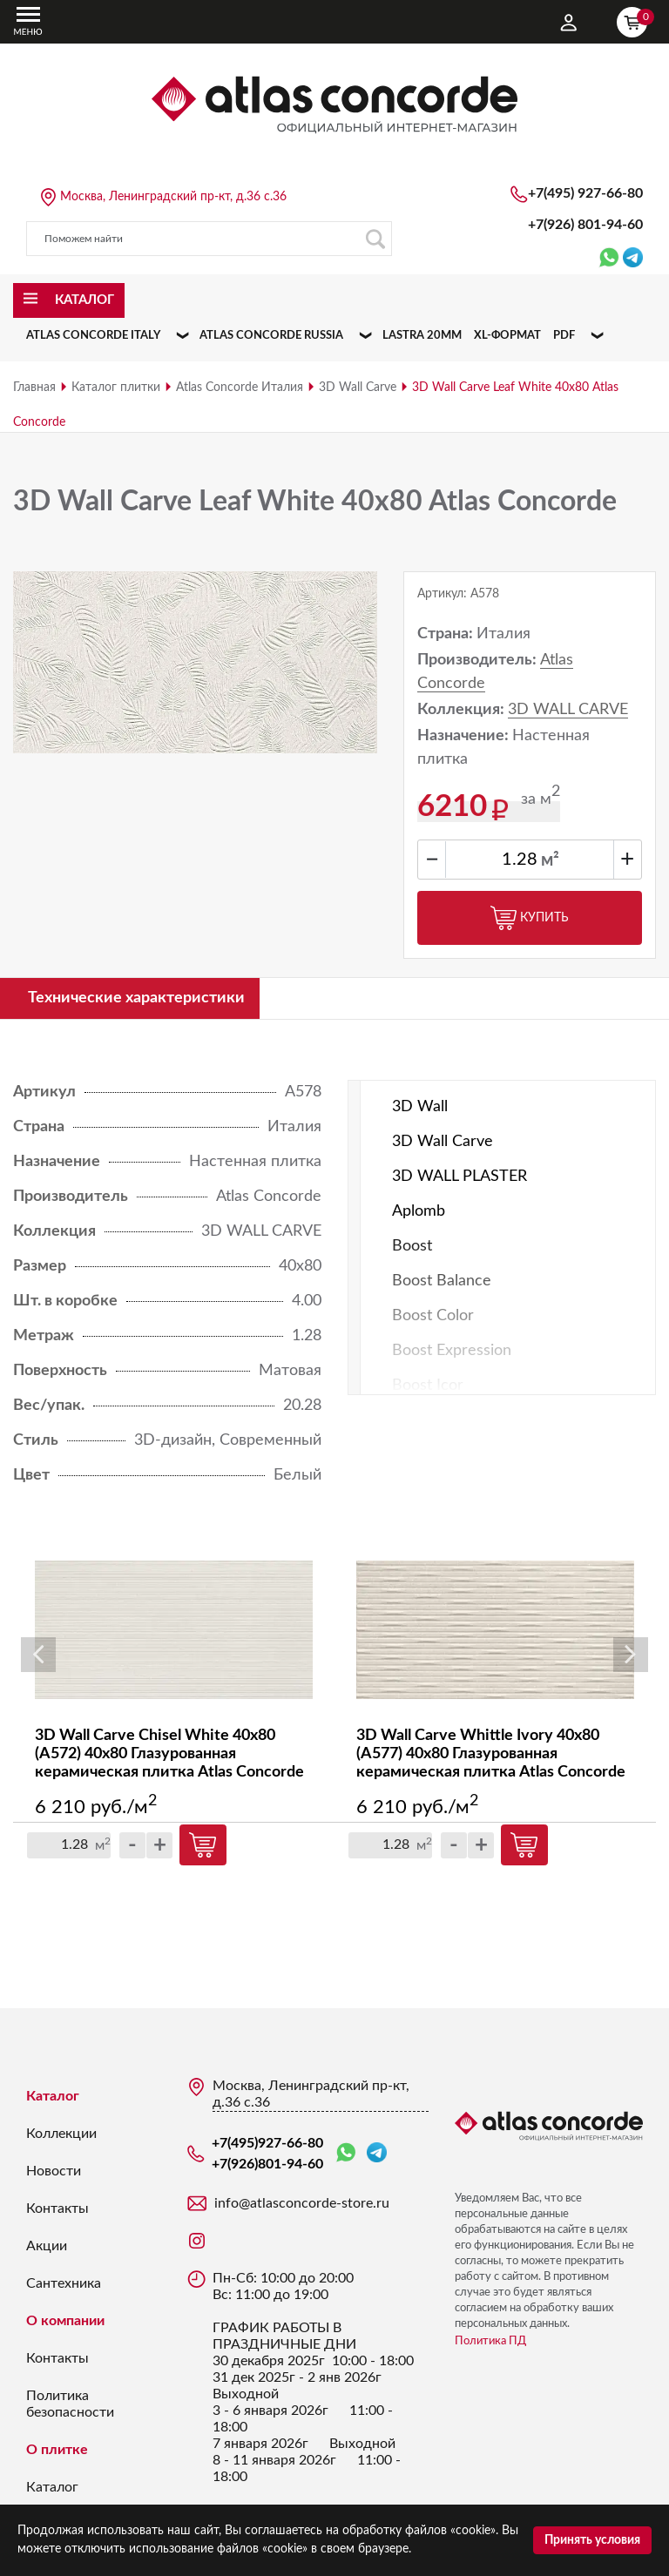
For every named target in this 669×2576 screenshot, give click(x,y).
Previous (38, 1654)
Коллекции (61, 2134)
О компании (65, 2321)
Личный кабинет (569, 22)
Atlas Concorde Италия (239, 387)
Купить (529, 918)
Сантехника (63, 2283)
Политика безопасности (70, 2404)
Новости (53, 2171)
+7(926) (585, 225)
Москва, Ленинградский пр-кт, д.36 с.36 (173, 197)
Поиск (375, 239)
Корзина (636, 20)
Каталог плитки (115, 387)
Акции (46, 2246)
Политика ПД (490, 2341)
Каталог (52, 2096)
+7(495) (585, 193)
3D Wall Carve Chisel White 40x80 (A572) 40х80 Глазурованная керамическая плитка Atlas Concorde (169, 1755)
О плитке (57, 2450)
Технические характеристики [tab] (136, 998)
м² (550, 860)
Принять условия (592, 2540)
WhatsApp (346, 2153)
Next (630, 1654)
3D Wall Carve (357, 387)
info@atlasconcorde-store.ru (301, 2203)
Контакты (57, 2208)
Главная (34, 387)
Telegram (377, 2152)
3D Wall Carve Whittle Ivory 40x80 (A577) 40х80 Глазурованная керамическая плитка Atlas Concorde (490, 1755)
